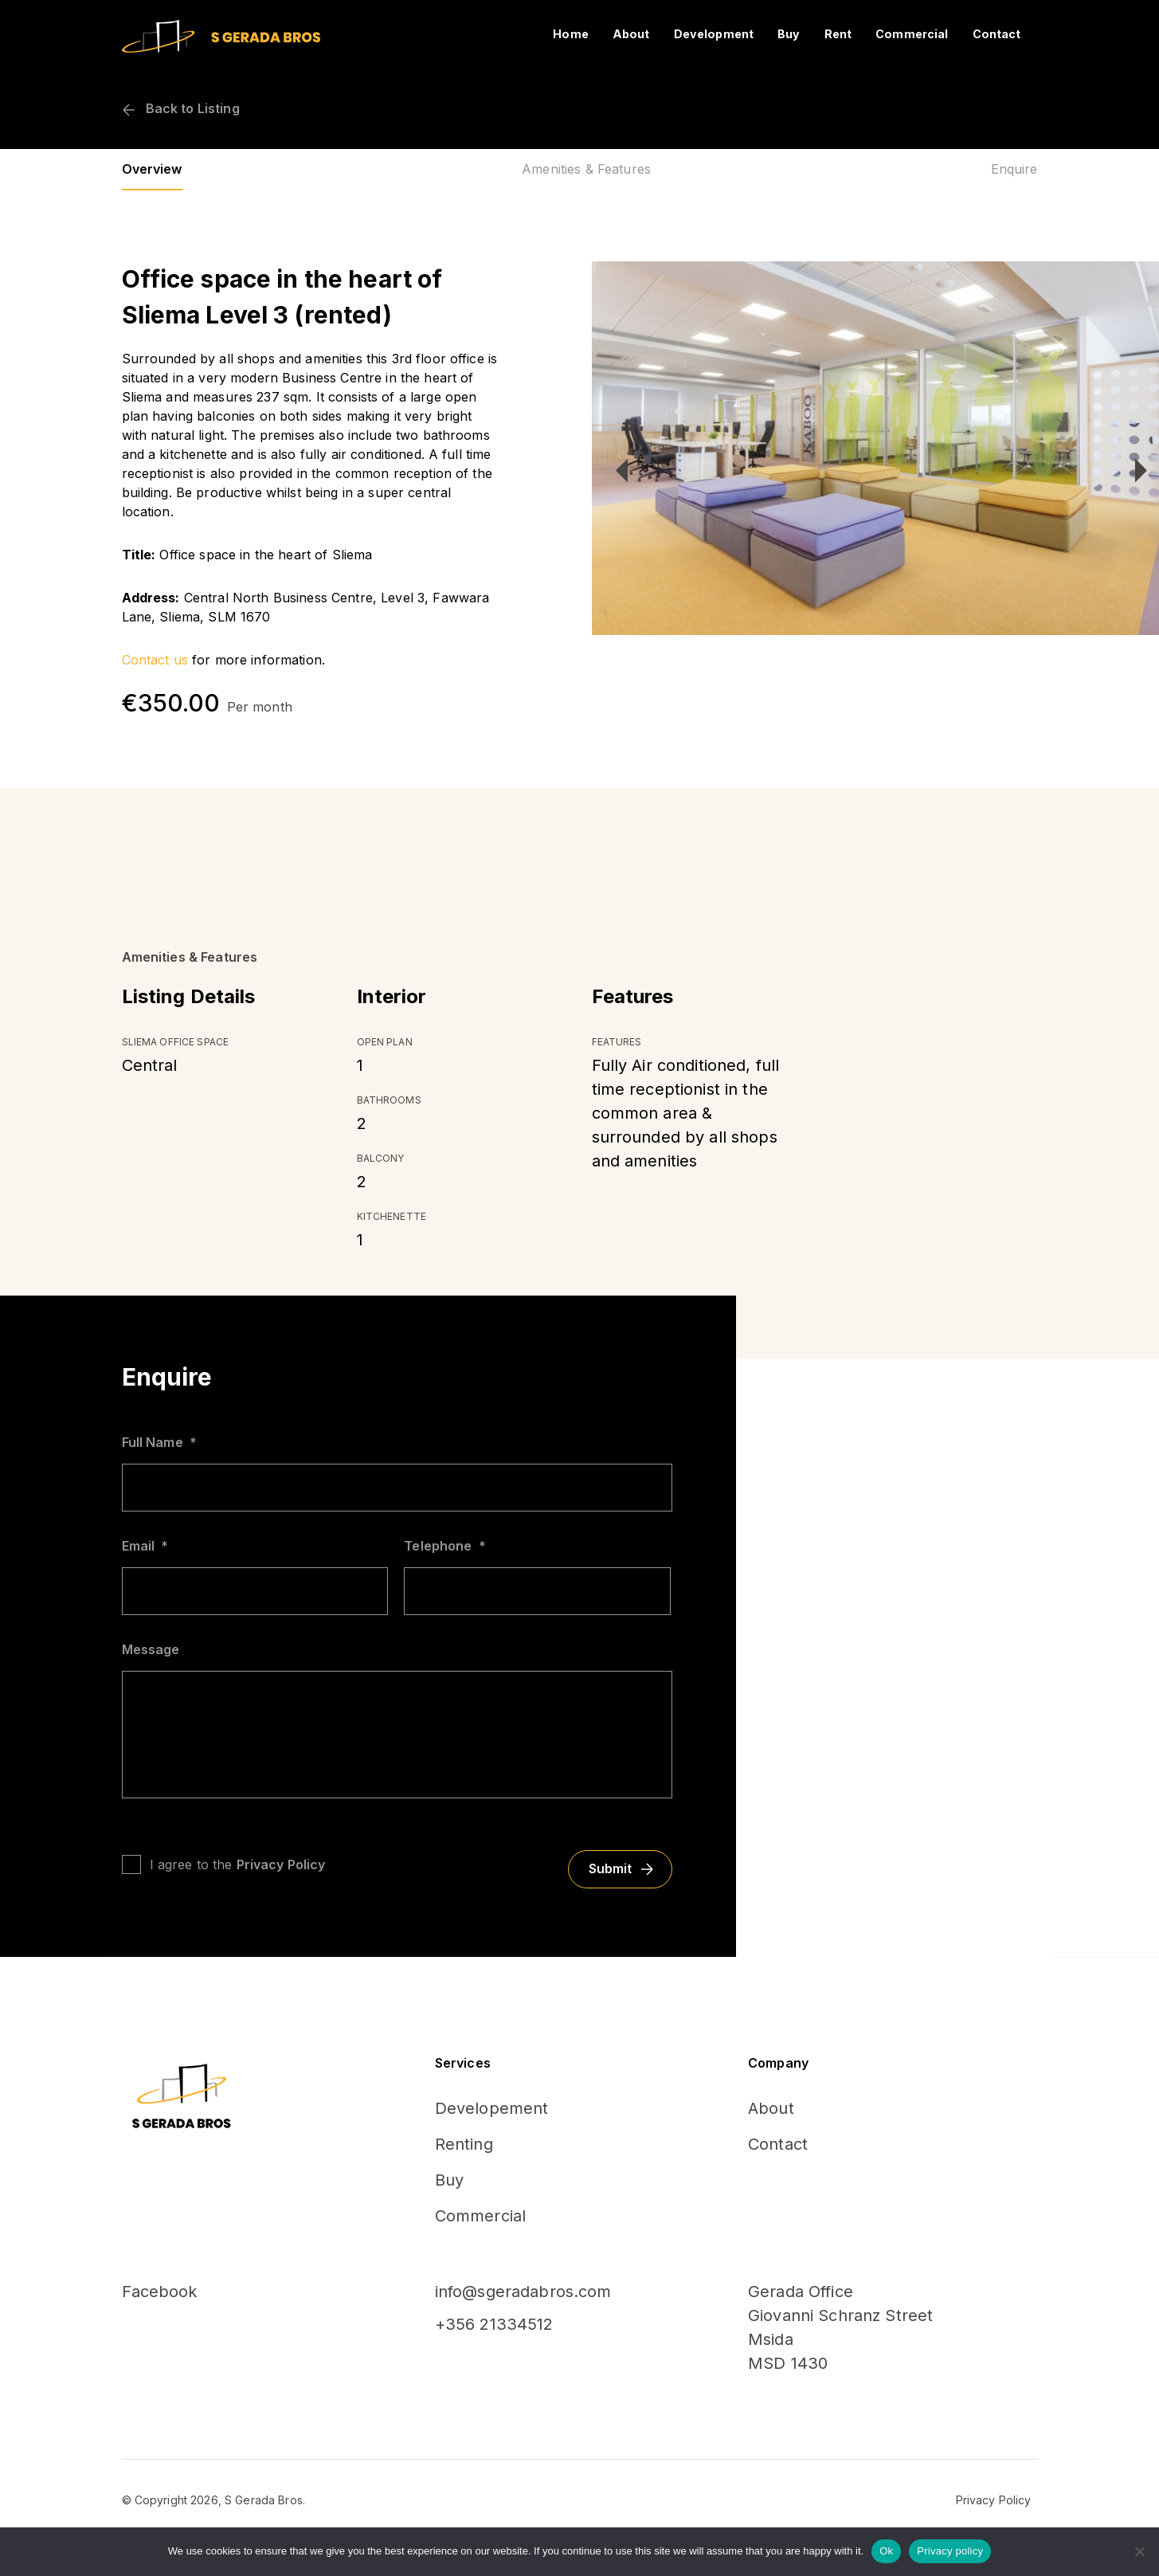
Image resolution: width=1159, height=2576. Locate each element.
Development (726, 34)
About (647, 34)
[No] (1139, 2551)
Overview (152, 169)
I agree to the (238, 1864)
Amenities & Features (586, 169)
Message (151, 1649)
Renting (464, 2144)
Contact (998, 34)
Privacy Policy (281, 1864)
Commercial (916, 34)
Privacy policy (950, 2551)
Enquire (1014, 169)
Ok (886, 2551)
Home (590, 34)
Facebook (160, 2291)
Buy (797, 34)
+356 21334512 (494, 2324)
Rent (845, 34)
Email (145, 1546)
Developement (492, 2108)
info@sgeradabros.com (523, 2291)
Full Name (159, 1442)
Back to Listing (181, 108)
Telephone (444, 1546)
